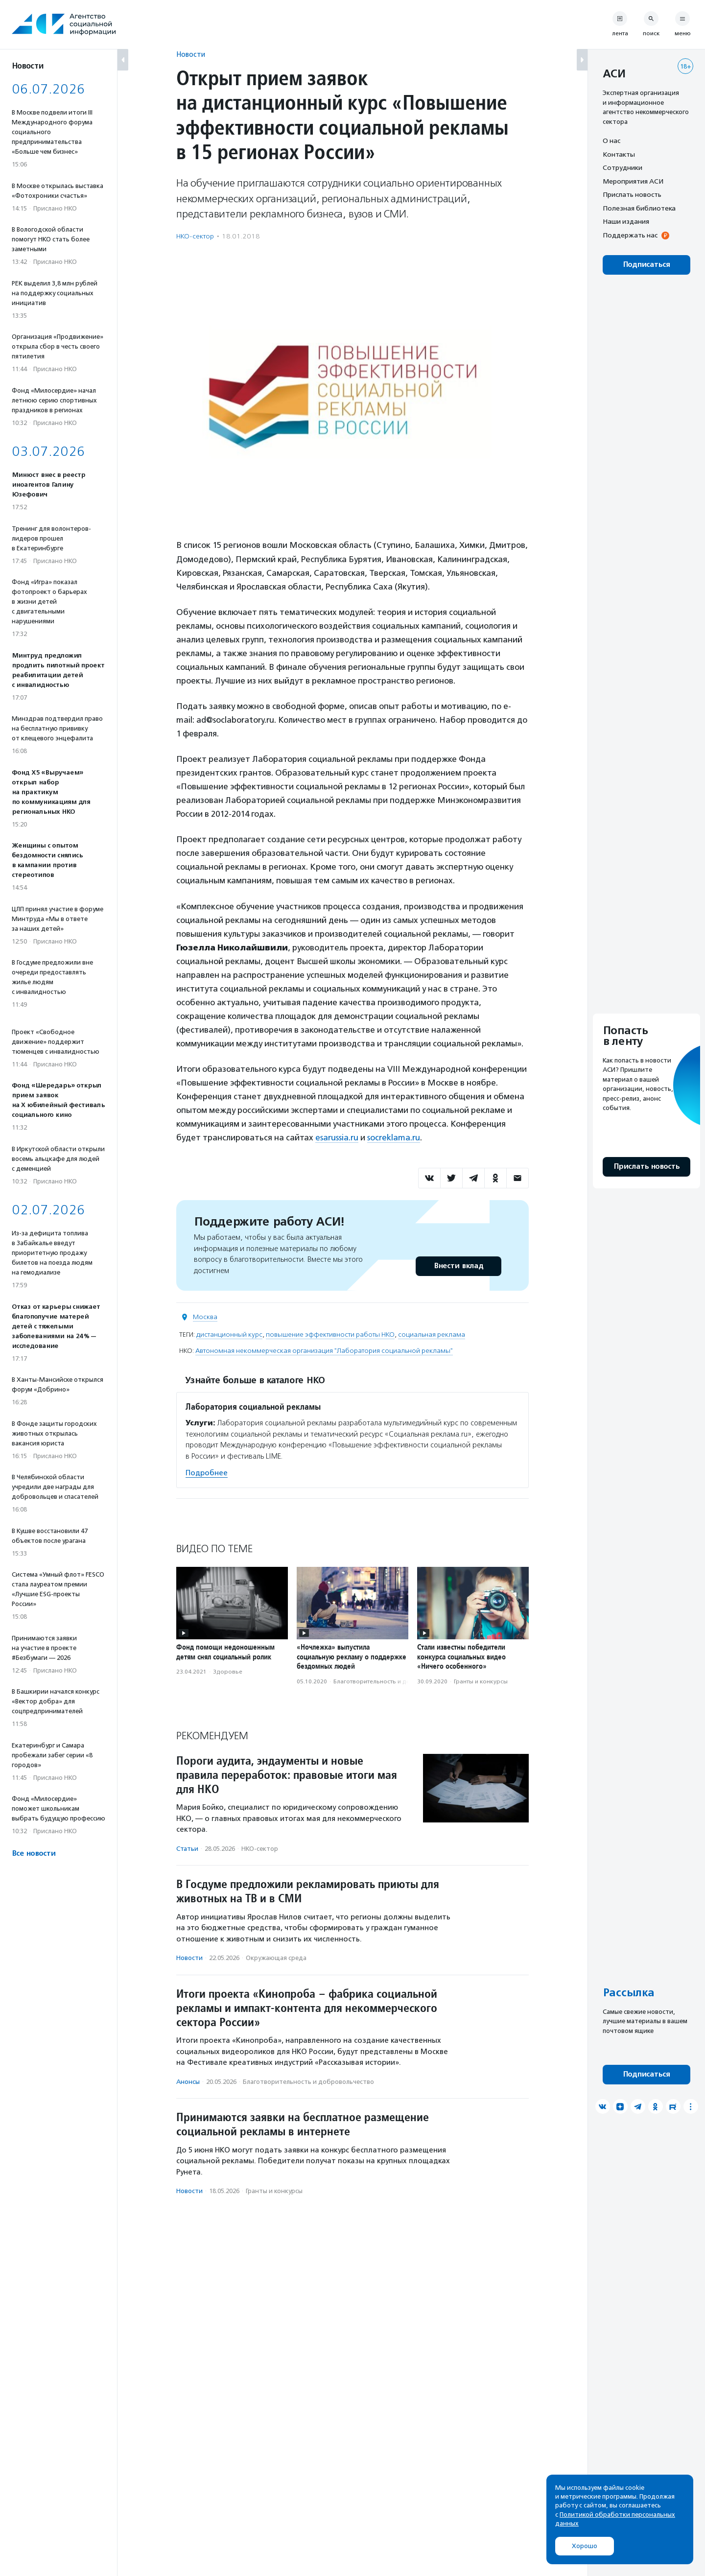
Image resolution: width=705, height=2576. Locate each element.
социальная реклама (431, 1334)
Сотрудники (622, 167)
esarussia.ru (336, 1137)
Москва (205, 1317)
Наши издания (626, 221)
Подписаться (646, 264)
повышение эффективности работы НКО (330, 1334)
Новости (190, 54)
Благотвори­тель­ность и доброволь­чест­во (394, 1681)
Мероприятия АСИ (633, 181)
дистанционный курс (229, 1334)
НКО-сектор (195, 236)
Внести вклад (458, 1266)
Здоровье (227, 1671)
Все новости (33, 1853)
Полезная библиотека (639, 208)
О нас (611, 140)
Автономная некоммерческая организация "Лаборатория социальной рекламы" (324, 1351)
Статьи (187, 1848)
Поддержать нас (630, 235)
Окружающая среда (276, 1958)
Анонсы (188, 2081)
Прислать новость (632, 194)
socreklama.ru (393, 1137)
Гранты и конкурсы (481, 1681)
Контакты (619, 154)
